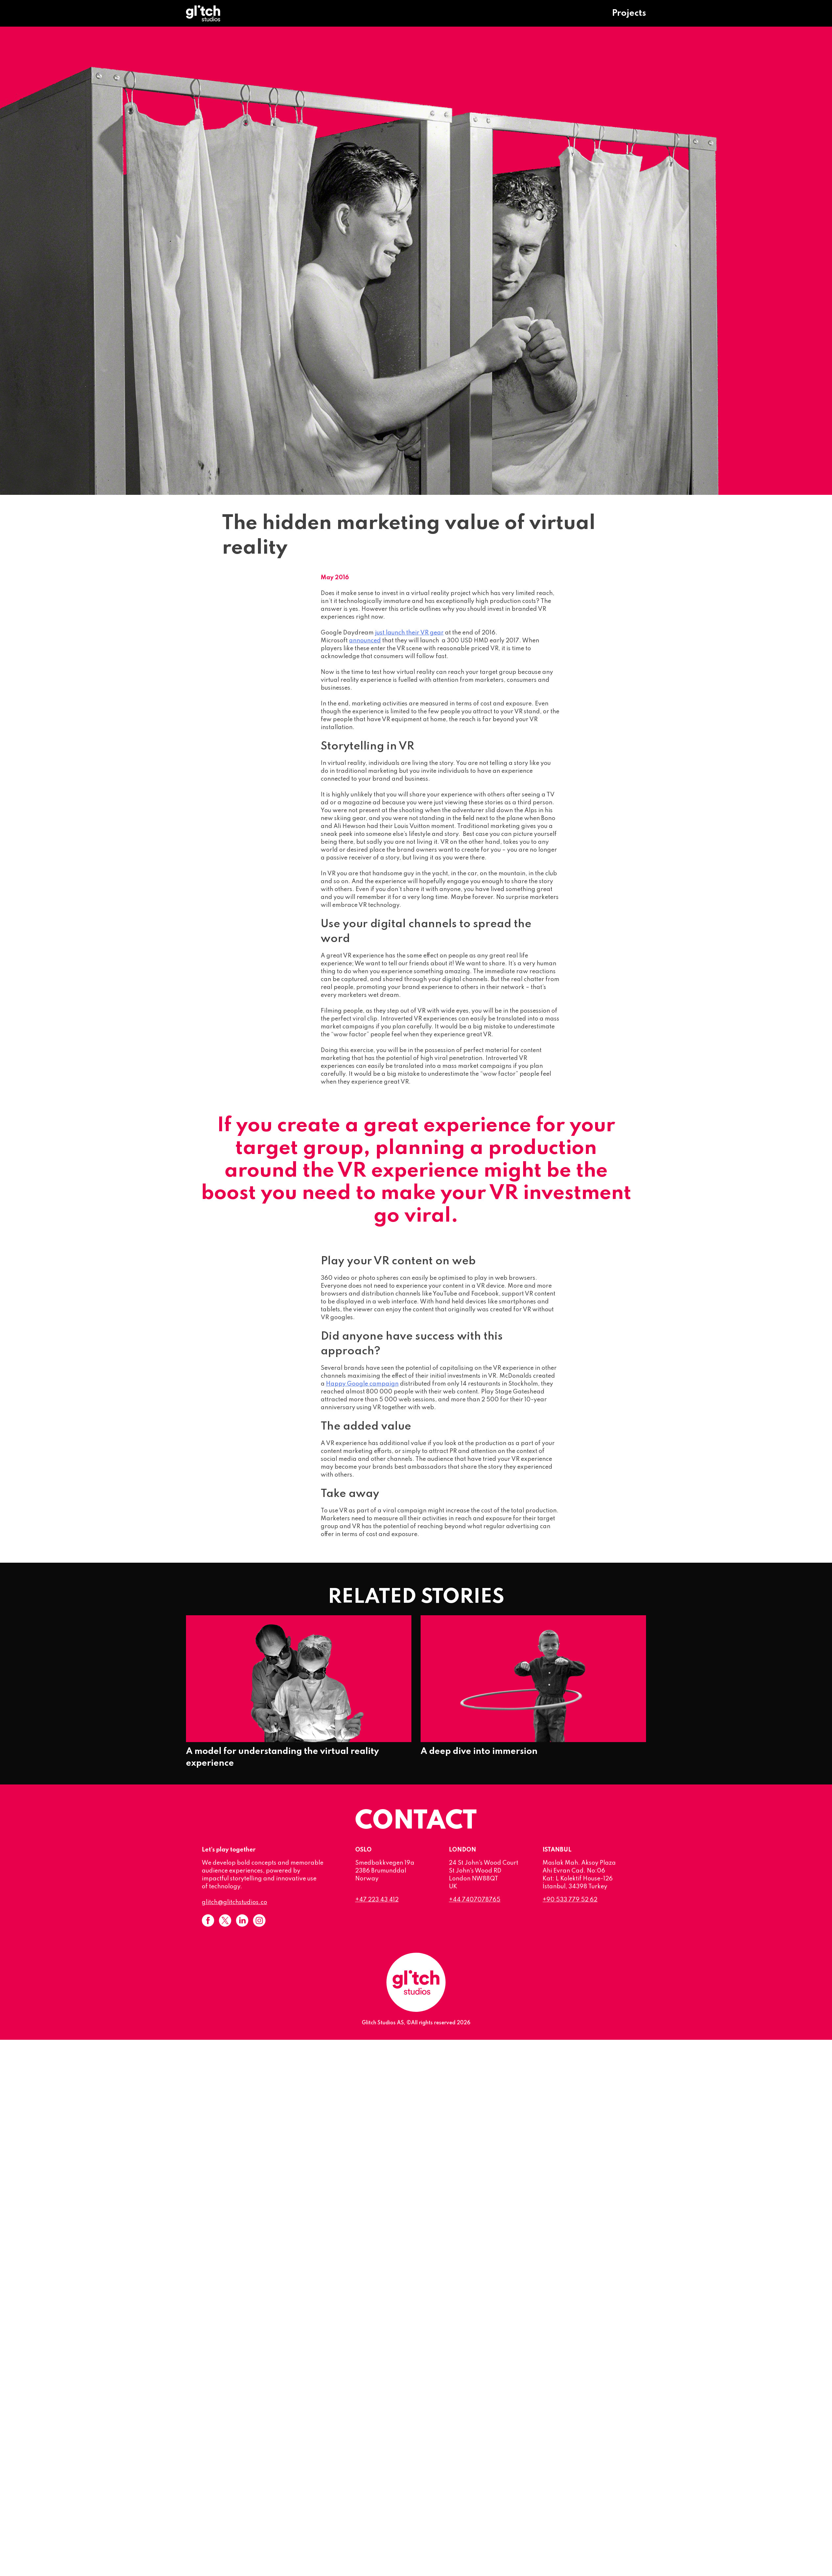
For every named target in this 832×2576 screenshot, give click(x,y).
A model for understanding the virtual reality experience (298, 1751)
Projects (629, 13)
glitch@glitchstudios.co (234, 1902)
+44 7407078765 (474, 1900)
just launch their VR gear (409, 633)
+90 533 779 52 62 (570, 1900)
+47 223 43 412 (377, 1900)
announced (365, 641)
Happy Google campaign (362, 1384)
